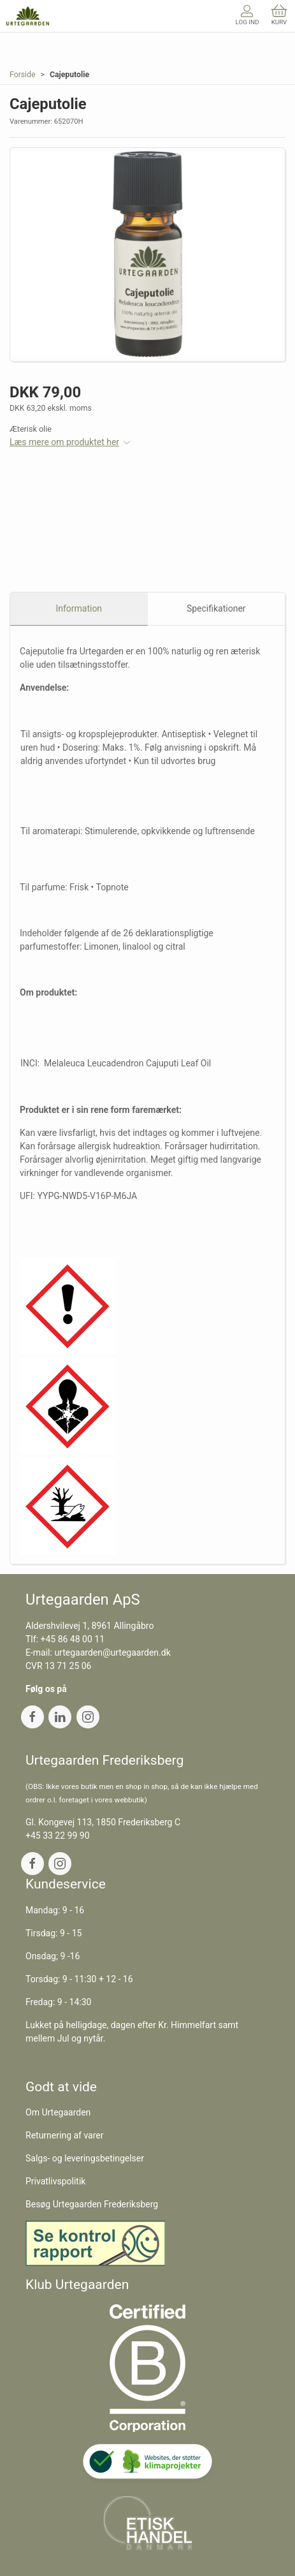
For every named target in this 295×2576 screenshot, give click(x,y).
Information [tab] (78, 608)
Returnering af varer (64, 2135)
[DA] (27, 16)
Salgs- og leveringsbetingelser (84, 2158)
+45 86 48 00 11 (73, 1639)
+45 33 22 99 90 (57, 1835)
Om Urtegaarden (57, 2112)
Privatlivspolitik (55, 2181)
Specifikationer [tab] (216, 608)
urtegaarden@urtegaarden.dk (112, 1652)
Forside (23, 74)
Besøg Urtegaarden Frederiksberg (91, 2204)
